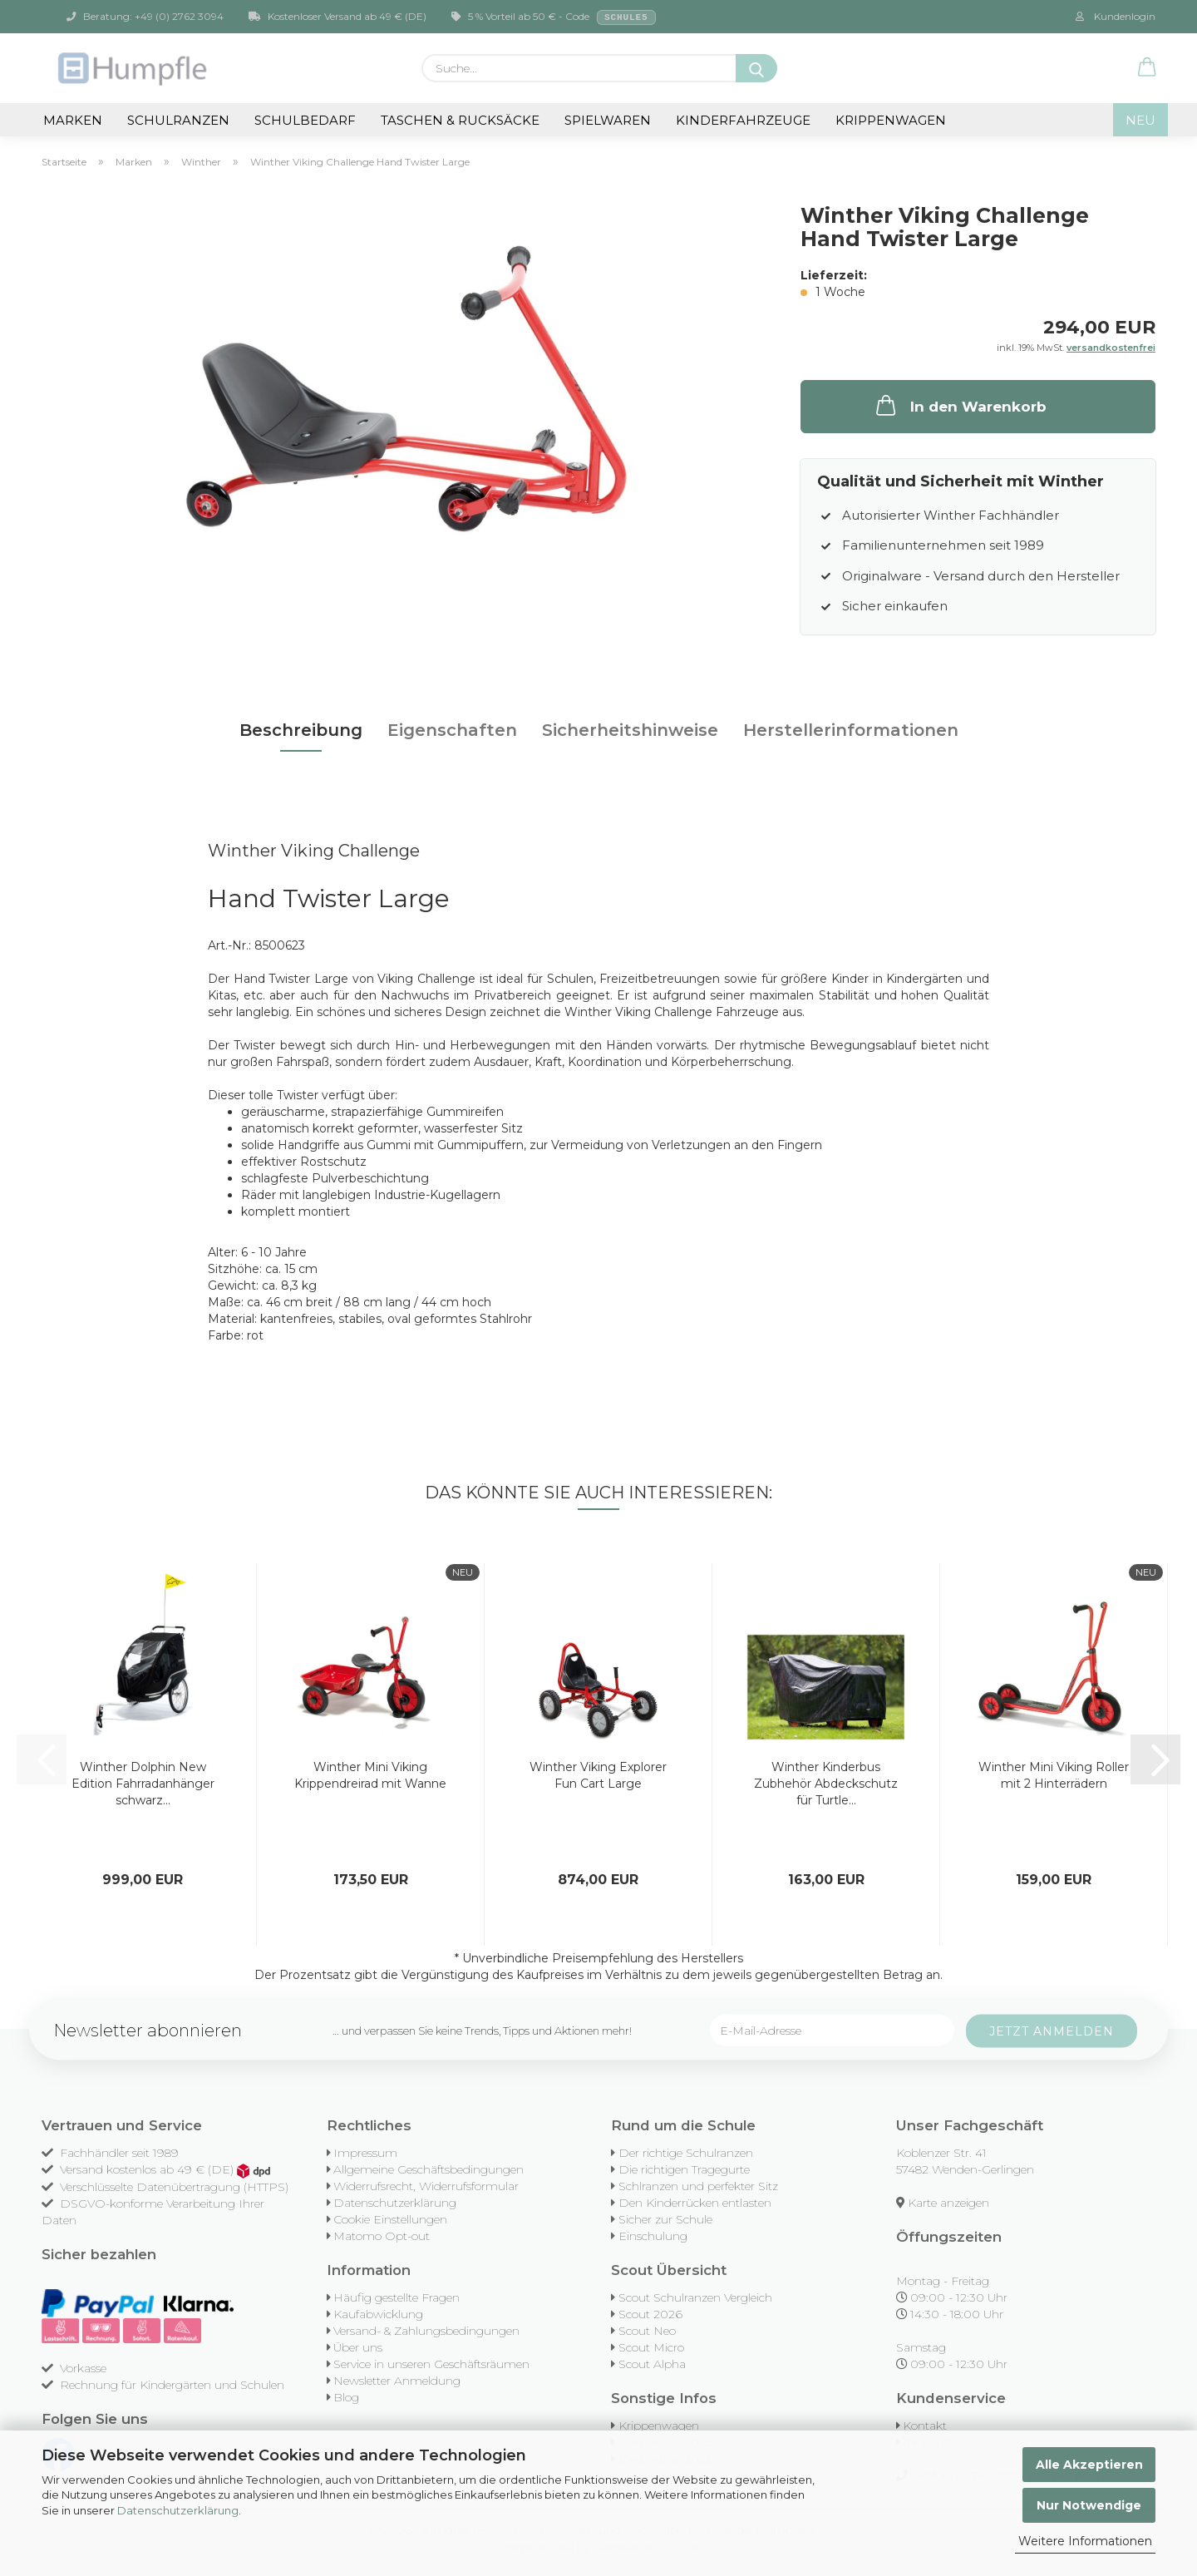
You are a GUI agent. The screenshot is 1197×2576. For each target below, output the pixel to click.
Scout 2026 (650, 2314)
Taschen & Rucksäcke (460, 120)
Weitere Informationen (1085, 2541)
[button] (1147, 68)
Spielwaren (607, 120)
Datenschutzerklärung (178, 2510)
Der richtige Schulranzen (685, 2152)
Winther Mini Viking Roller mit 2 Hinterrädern (1053, 1775)
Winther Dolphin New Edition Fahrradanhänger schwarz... (142, 1783)
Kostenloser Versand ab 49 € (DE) (337, 16)
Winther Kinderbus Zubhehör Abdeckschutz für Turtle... (826, 1783)
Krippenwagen (890, 120)
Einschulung (652, 2235)
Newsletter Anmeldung (397, 2380)
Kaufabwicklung (378, 2314)
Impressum (365, 2152)
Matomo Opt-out (381, 2235)
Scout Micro (651, 2347)
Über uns (357, 2347)
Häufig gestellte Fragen (396, 2297)
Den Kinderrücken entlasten (694, 2202)
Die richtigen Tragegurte (684, 2169)
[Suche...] (756, 68)
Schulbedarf (305, 120)
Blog (346, 2397)
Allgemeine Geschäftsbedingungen (428, 2169)
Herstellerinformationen (850, 730)
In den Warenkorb (960, 405)
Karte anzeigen (948, 2202)
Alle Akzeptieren (1089, 2464)
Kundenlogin (1115, 16)
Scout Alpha (652, 2363)
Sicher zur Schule (665, 2219)
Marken (72, 120)
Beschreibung (300, 730)
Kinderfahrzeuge (743, 120)
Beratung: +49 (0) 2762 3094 (145, 16)
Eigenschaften (452, 730)
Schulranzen (178, 120)
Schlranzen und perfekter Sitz (698, 2186)
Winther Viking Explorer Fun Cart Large (598, 1775)
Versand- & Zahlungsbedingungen (426, 2330)
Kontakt (925, 2425)
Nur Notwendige (1089, 2505)
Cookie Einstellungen (390, 2219)
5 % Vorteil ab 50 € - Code (553, 17)
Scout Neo (647, 2330)
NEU (1140, 120)
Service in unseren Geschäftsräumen (431, 2363)
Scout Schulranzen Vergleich (695, 2297)
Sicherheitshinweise (630, 730)
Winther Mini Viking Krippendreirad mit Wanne (370, 1775)
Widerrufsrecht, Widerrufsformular (426, 2186)
